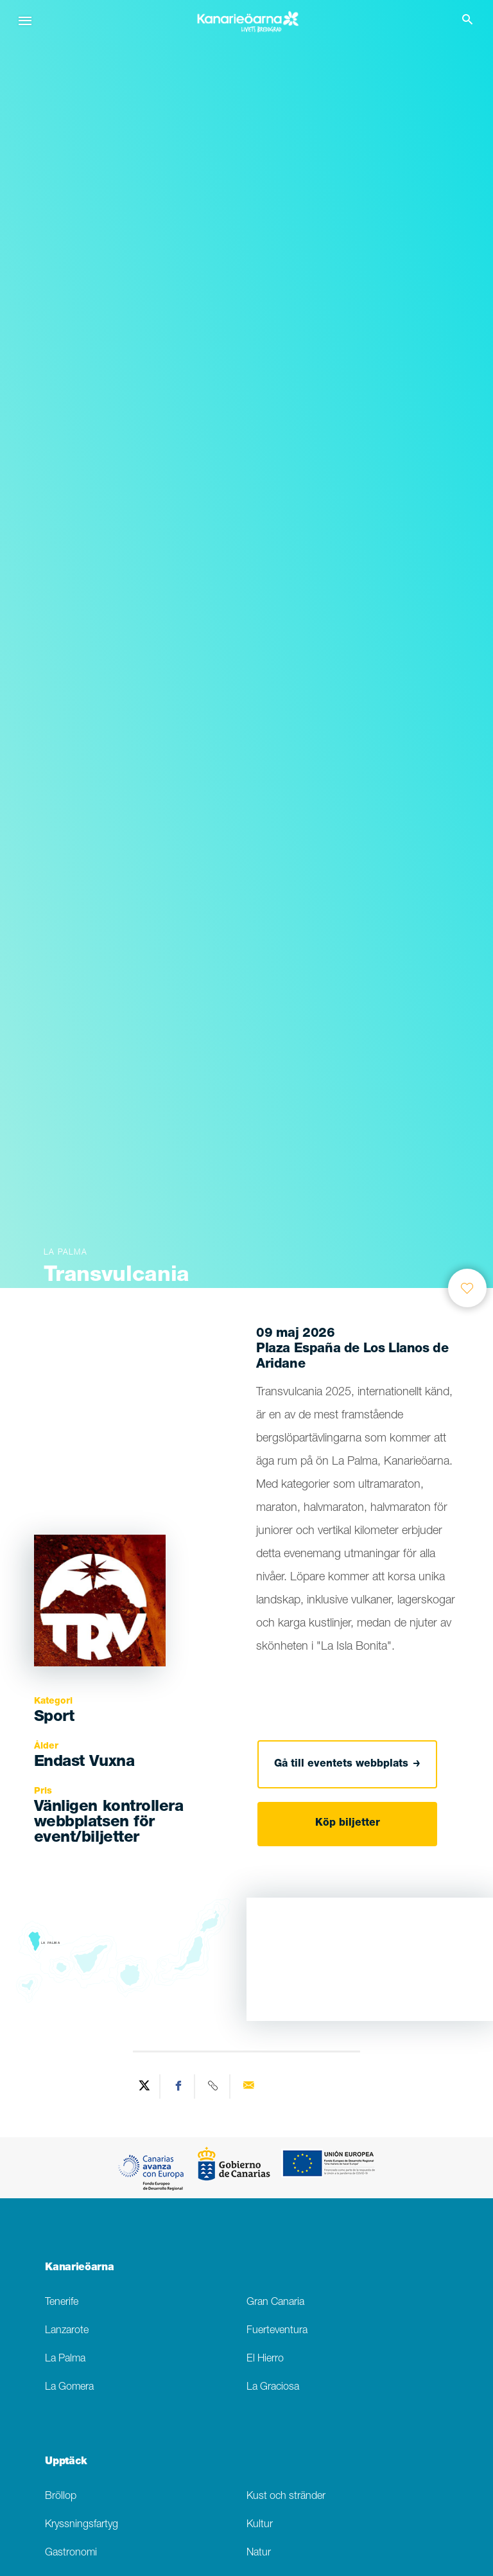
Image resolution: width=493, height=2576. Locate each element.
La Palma (65, 2359)
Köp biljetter (347, 1824)
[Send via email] (248, 2086)
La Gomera (69, 2387)
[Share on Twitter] (144, 2086)
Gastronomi (71, 2553)
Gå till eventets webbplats (347, 1764)
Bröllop (60, 2496)
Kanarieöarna (79, 2268)
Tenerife (61, 2302)
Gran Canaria (275, 2302)
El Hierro (265, 2359)
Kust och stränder (285, 2496)
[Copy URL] (214, 2086)
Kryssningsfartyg (81, 2524)
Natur (258, 2553)
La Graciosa (272, 2387)
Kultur (259, 2524)
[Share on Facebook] (179, 2086)
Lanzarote (67, 2330)
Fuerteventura (276, 2330)
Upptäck (66, 2462)
